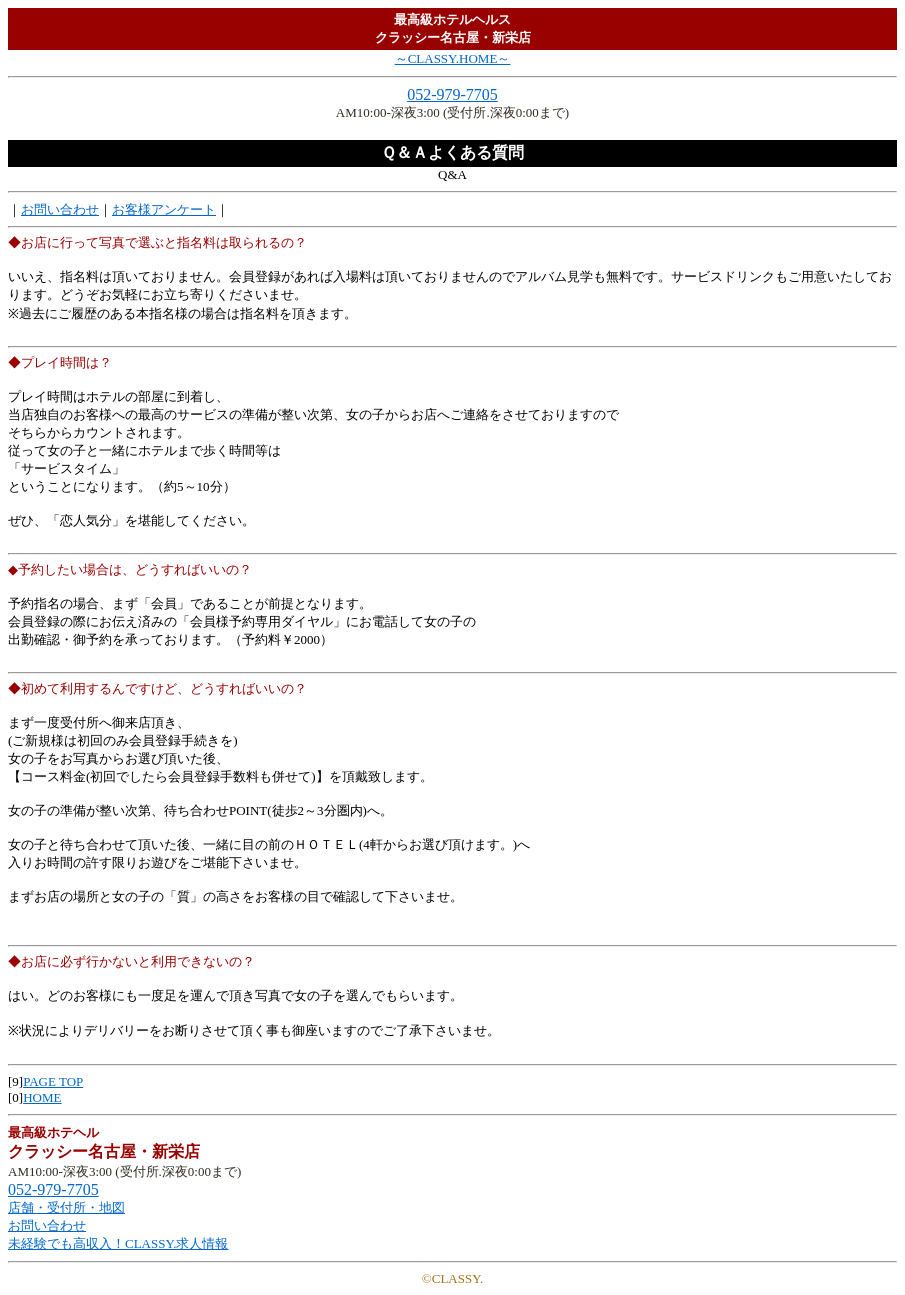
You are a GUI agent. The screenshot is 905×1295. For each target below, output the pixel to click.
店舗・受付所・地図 (66, 1207)
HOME (42, 1097)
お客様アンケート (164, 209)
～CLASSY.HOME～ (453, 58)
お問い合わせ (60, 209)
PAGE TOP (53, 1081)
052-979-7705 (452, 94)
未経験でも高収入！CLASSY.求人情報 (118, 1243)
